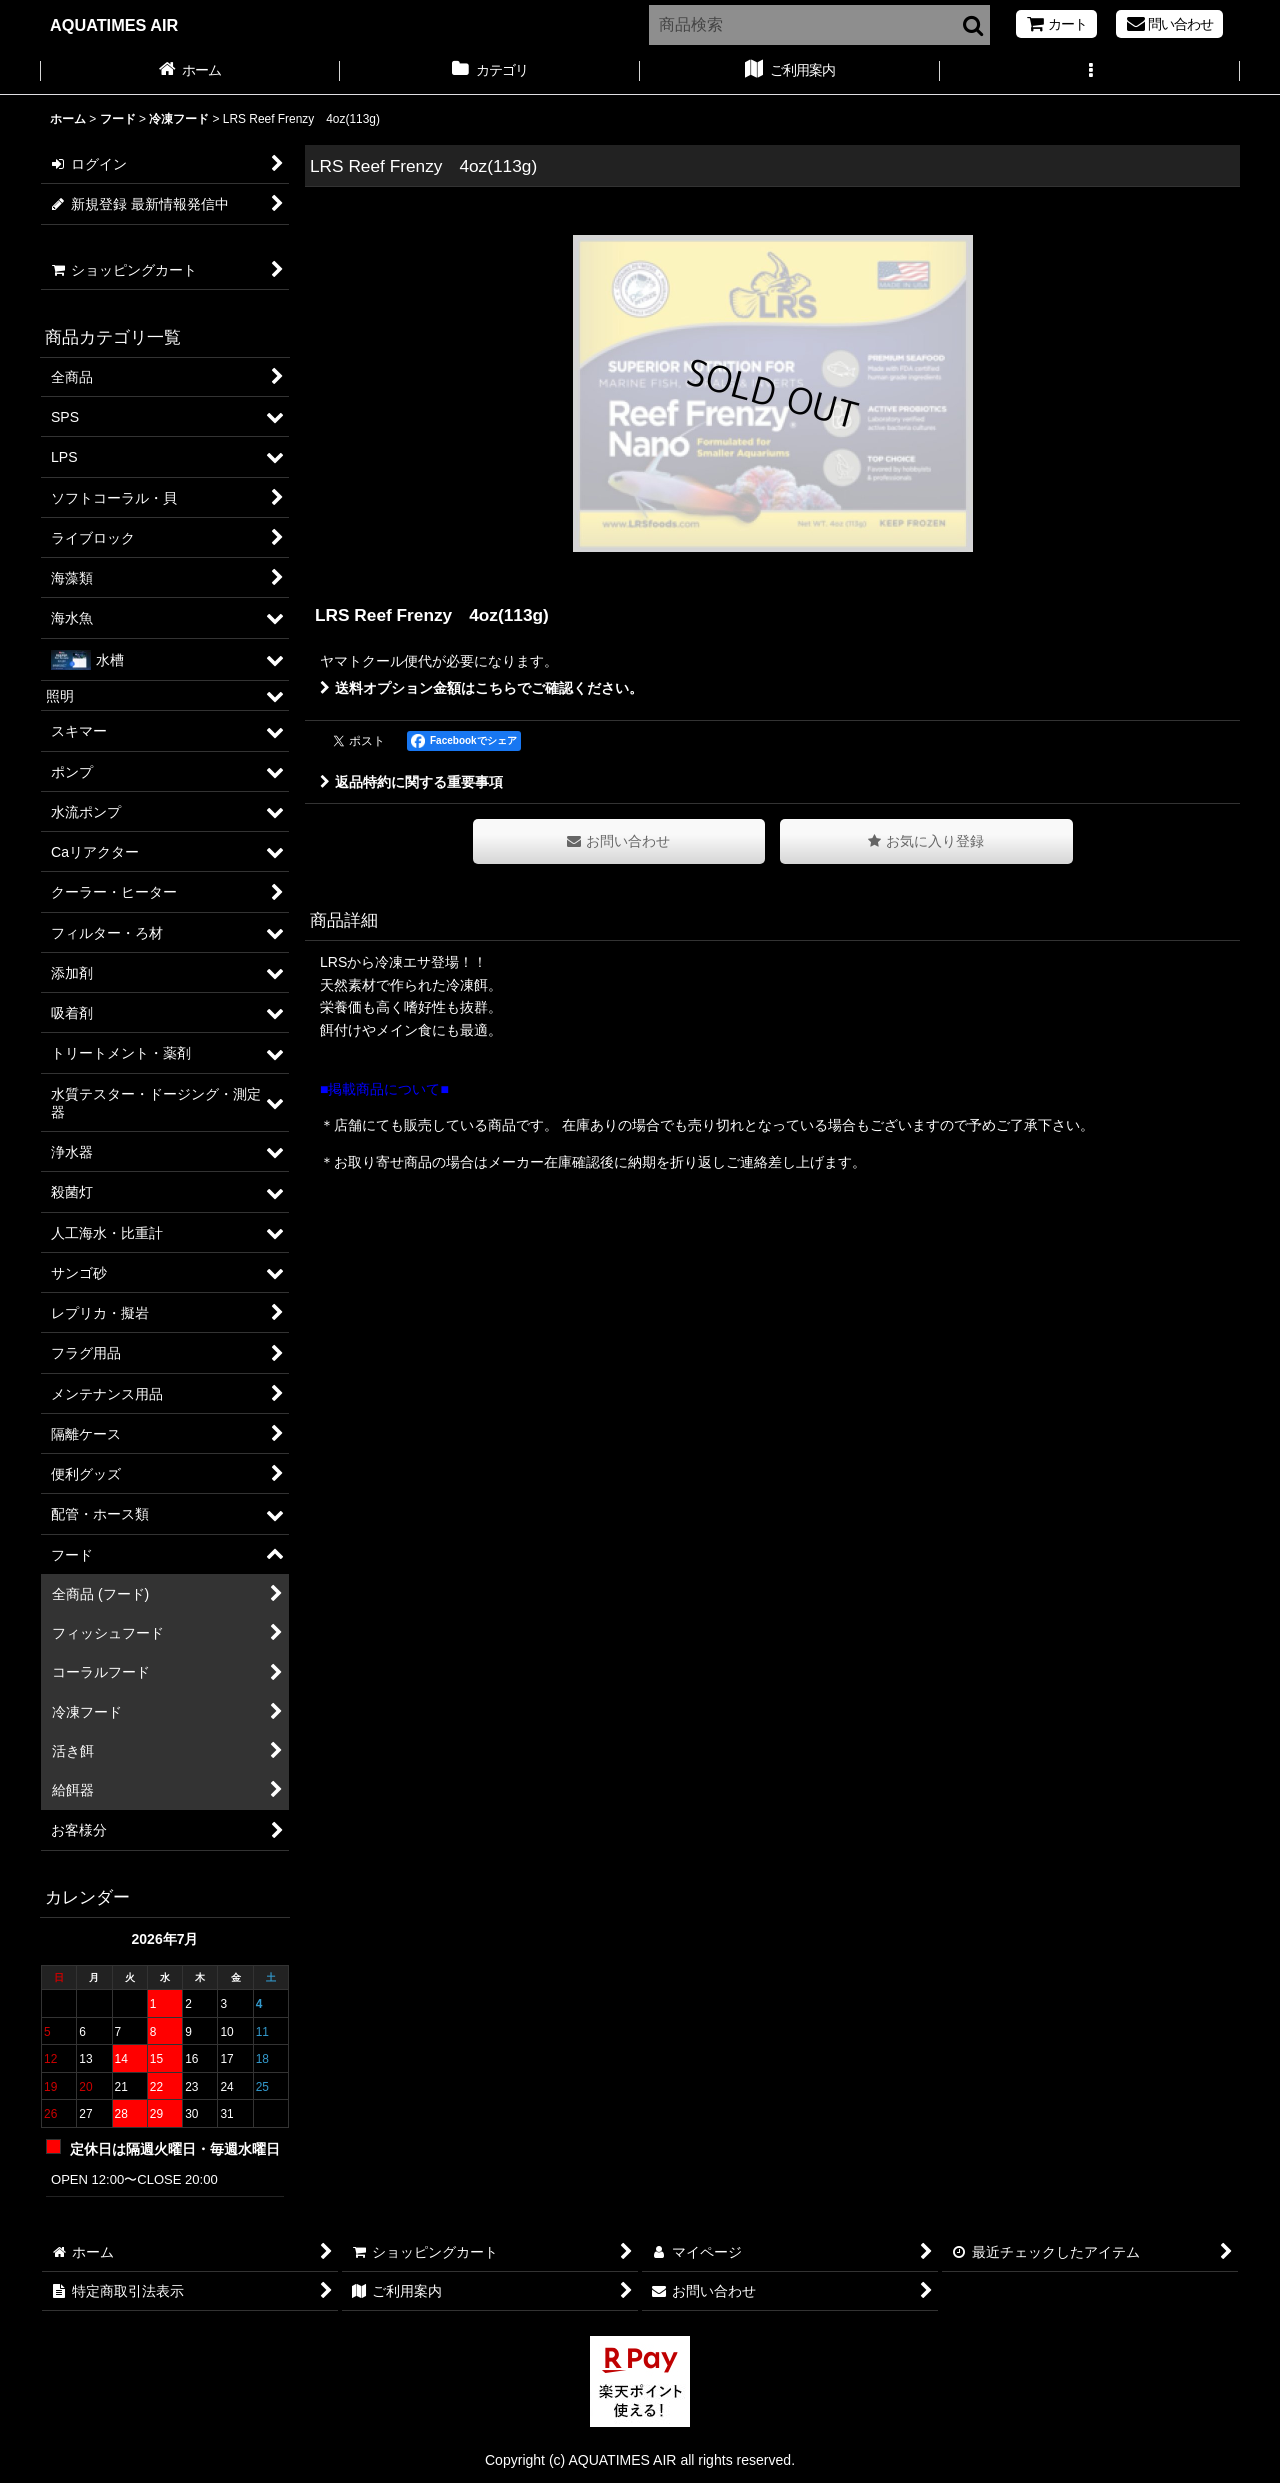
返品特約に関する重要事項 (411, 782)
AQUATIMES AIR (114, 25)
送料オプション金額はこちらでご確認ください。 (481, 688)
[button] (1090, 72)
